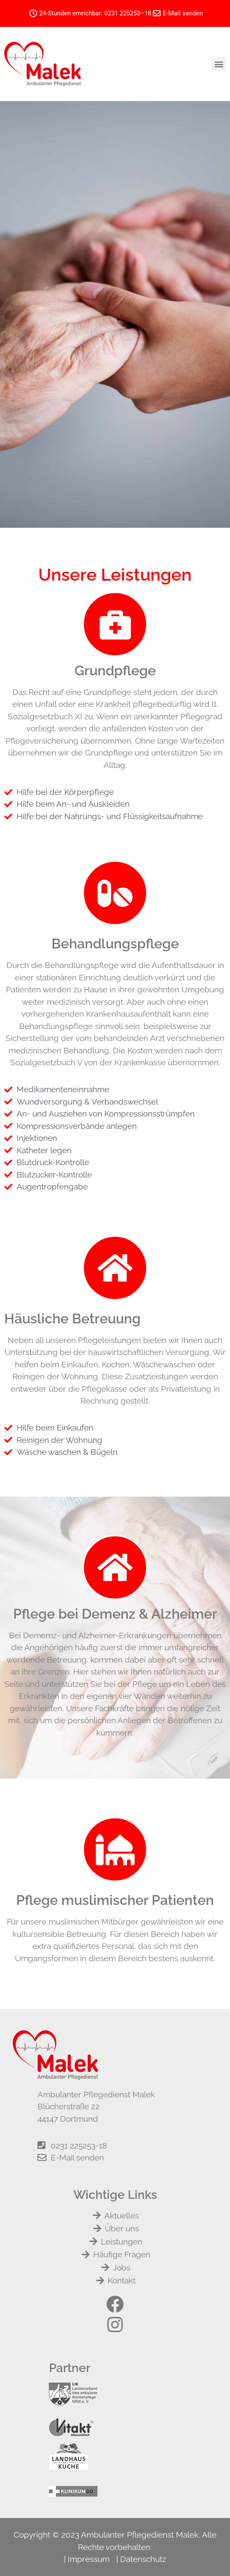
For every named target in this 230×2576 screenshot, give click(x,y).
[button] (219, 64)
